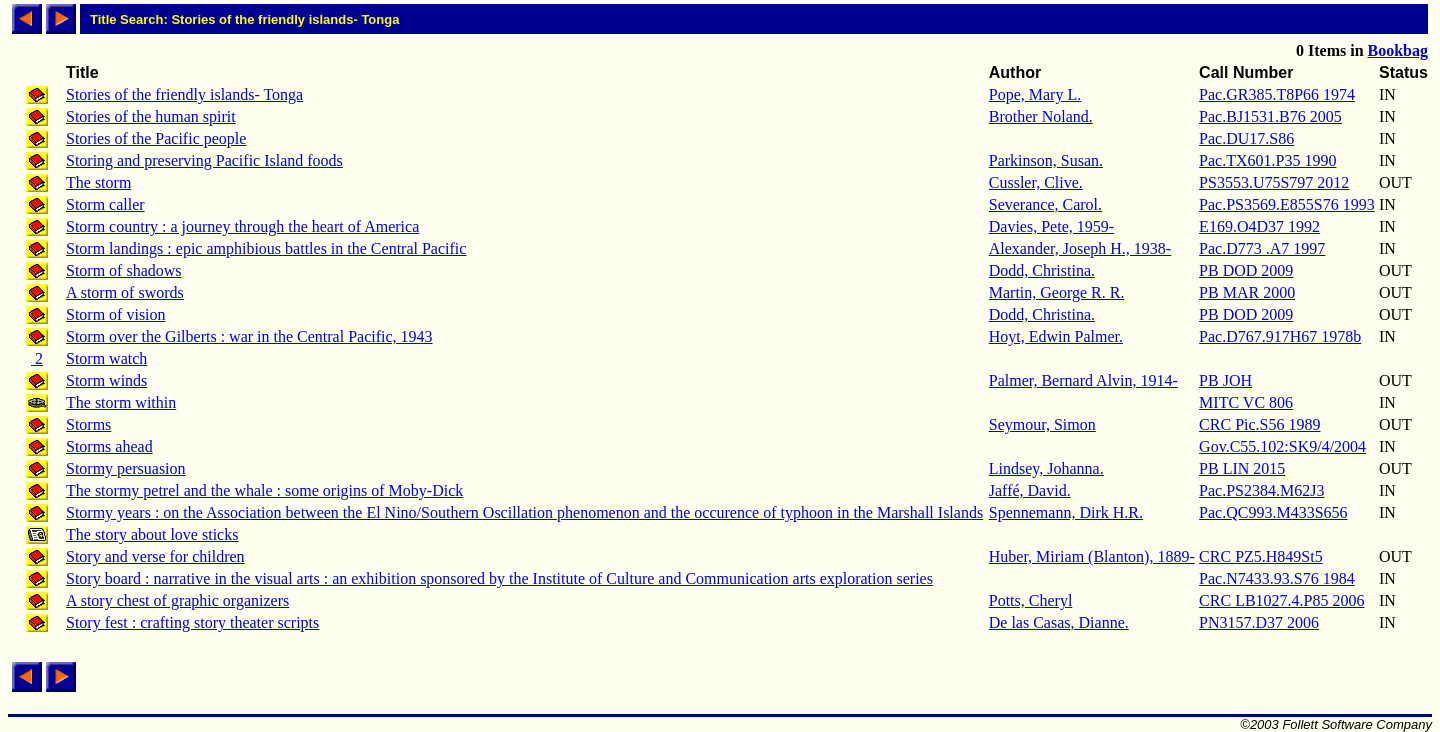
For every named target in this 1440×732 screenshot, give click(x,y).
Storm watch (106, 358)
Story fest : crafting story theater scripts (192, 622)
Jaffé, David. (1030, 490)
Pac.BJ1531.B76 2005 (1270, 116)
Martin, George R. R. (1057, 292)
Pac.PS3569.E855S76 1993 (1287, 204)
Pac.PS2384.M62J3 (1261, 490)
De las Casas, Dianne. (1059, 622)
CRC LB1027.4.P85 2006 (1281, 600)
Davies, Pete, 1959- (1051, 226)
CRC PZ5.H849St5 (1261, 556)
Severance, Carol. (1045, 204)
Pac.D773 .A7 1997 (1262, 248)
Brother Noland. (1041, 116)
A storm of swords (125, 292)
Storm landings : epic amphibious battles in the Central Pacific (266, 248)
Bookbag (1398, 50)
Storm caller (105, 204)
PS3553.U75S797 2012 (1274, 182)
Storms (88, 424)
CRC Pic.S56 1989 (1259, 424)
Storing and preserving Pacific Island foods (204, 160)
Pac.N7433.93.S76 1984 (1277, 578)
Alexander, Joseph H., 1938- (1080, 248)
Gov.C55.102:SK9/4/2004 (1282, 446)
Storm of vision (116, 314)
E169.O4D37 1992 (1259, 226)
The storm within (121, 402)
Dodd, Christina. (1042, 270)
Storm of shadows (124, 270)
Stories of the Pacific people (156, 138)
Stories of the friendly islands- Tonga (184, 94)
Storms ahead (109, 446)
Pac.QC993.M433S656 (1273, 512)
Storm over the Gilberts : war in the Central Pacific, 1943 (249, 336)
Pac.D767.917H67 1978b (1280, 336)
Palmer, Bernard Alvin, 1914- (1083, 380)
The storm (98, 182)
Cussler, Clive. (1036, 182)
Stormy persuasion (126, 468)
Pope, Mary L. (1035, 94)
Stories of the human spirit (151, 116)
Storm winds (106, 380)
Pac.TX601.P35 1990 (1267, 160)
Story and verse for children (155, 556)
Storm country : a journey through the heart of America (242, 226)
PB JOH (1225, 380)
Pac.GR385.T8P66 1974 (1277, 94)
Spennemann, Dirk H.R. (1066, 512)
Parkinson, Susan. (1046, 160)
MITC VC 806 (1246, 402)
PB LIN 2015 (1242, 468)
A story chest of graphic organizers (177, 600)
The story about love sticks (152, 534)
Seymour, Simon (1042, 424)
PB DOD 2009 (1246, 270)
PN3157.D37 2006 (1259, 622)
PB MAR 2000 (1247, 292)
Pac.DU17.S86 (1246, 138)
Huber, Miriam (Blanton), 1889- (1092, 556)
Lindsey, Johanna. (1046, 468)
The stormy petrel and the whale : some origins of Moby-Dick (264, 490)
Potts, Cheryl (1031, 600)
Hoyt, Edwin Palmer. (1056, 336)
